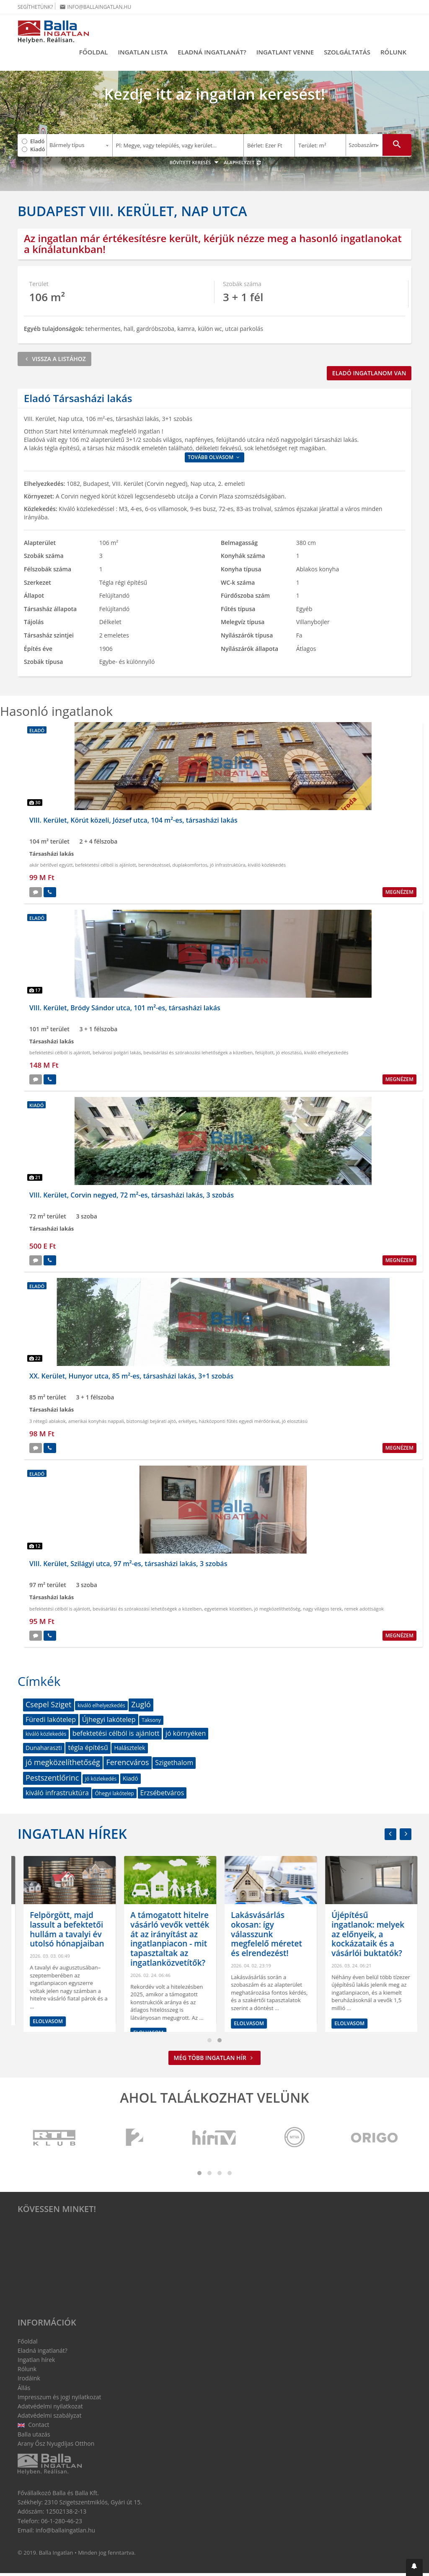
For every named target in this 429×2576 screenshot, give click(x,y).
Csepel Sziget (49, 1707)
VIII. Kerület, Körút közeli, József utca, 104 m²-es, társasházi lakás (133, 822)
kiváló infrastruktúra (57, 1795)
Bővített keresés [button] (195, 165)
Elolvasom (40, 2016)
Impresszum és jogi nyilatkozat (59, 2399)
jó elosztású (289, 1055)
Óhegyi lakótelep (114, 1795)
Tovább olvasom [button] (214, 459)
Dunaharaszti (44, 1751)
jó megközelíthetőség (277, 1611)
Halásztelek (129, 1751)
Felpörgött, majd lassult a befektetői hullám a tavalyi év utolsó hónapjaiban (159, 1931)
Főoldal (93, 52)
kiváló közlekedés (267, 868)
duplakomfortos (189, 868)
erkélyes (187, 1423)
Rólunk (393, 52)
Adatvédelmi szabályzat (49, 2418)
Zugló (141, 1707)
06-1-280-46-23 (61, 2523)
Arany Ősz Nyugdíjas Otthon (56, 2446)
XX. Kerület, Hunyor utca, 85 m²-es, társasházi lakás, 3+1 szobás (131, 1378)
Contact (33, 2427)
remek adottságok (364, 1611)
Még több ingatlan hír (215, 2060)
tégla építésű (88, 1750)
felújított (264, 1055)
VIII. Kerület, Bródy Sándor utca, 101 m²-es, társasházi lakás (124, 1010)
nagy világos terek (322, 1611)
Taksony (151, 1722)
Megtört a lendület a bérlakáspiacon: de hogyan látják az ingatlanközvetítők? (61, 1931)
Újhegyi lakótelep (109, 1722)
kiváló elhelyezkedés (326, 1055)
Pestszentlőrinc (52, 1780)
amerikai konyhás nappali (96, 1423)
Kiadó (37, 149)
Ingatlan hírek (72, 1836)
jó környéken (185, 1736)
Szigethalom (174, 1765)
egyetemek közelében (227, 1611)
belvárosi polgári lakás (117, 1055)
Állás (24, 2390)
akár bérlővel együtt (50, 868)
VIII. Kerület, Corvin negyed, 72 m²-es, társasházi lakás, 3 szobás (131, 1198)
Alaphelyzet (242, 165)
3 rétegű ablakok (47, 1423)
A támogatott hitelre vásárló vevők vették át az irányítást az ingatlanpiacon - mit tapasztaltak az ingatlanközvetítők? (262, 1941)
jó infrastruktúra (228, 868)
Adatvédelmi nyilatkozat (50, 2409)
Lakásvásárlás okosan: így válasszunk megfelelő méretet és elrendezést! (359, 1936)
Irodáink (29, 2381)
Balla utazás (34, 2437)
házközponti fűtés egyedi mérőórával (239, 1423)
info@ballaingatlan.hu (95, 6)
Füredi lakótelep (51, 1722)
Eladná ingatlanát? (212, 52)
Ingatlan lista (143, 52)
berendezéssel (154, 868)
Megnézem (399, 894)
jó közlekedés (100, 1781)
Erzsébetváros (162, 1795)
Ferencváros (127, 1765)
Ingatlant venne (285, 52)
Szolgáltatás (347, 52)
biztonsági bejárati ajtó (151, 1423)
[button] (414, 2567)
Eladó (37, 141)
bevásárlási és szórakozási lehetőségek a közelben (198, 1055)
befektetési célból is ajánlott (105, 868)
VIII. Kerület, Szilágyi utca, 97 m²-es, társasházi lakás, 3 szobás (128, 1566)
